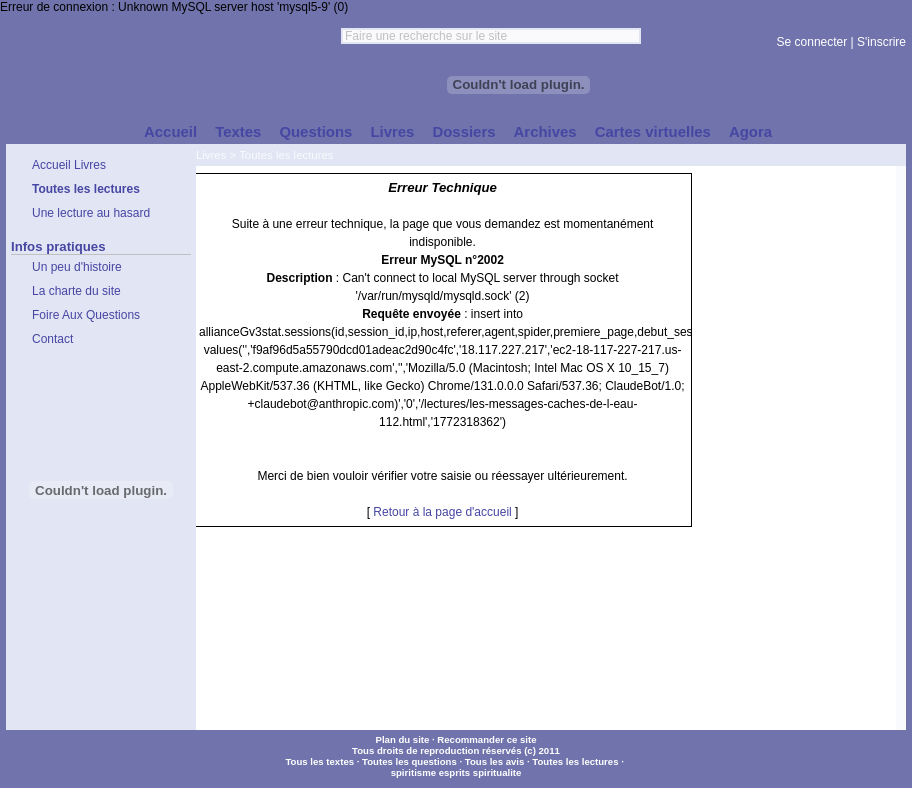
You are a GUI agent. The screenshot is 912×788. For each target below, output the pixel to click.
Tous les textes (319, 761)
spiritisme (413, 772)
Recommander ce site (486, 739)
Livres (211, 155)
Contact (52, 339)
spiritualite (497, 772)
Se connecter (812, 42)
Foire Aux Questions (86, 315)
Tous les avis (495, 761)
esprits (454, 772)
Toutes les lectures (286, 155)
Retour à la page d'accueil (442, 512)
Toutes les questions (409, 761)
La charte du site (76, 291)
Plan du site (402, 739)
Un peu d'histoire (77, 267)
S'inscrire (881, 42)
